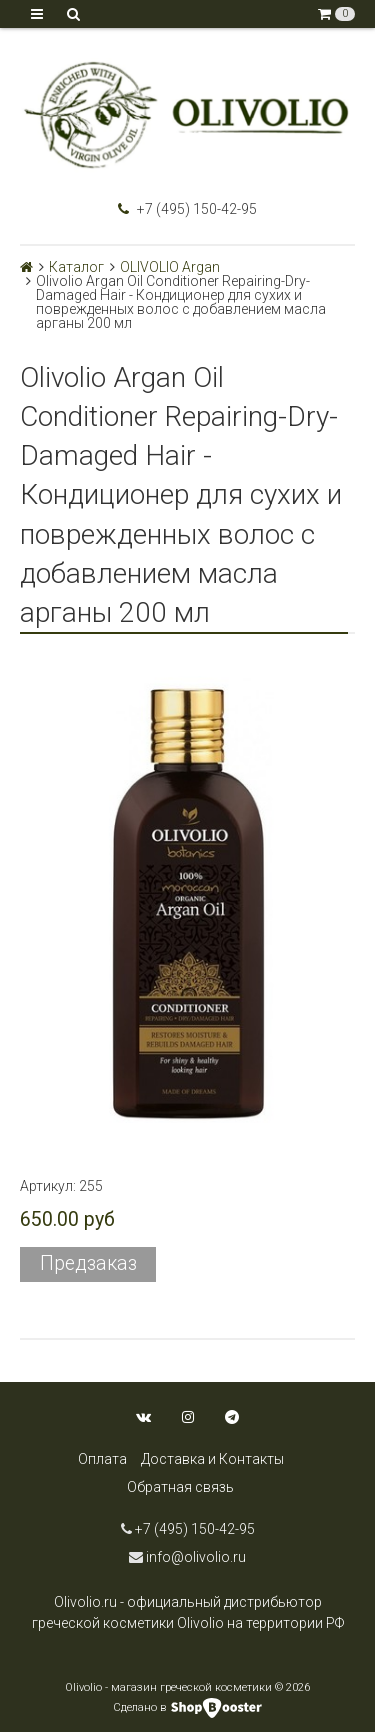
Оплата (102, 1459)
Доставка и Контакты (212, 1459)
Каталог (76, 267)
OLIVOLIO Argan (170, 267)
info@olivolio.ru (187, 1557)
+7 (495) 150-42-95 (187, 209)
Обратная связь (180, 1487)
